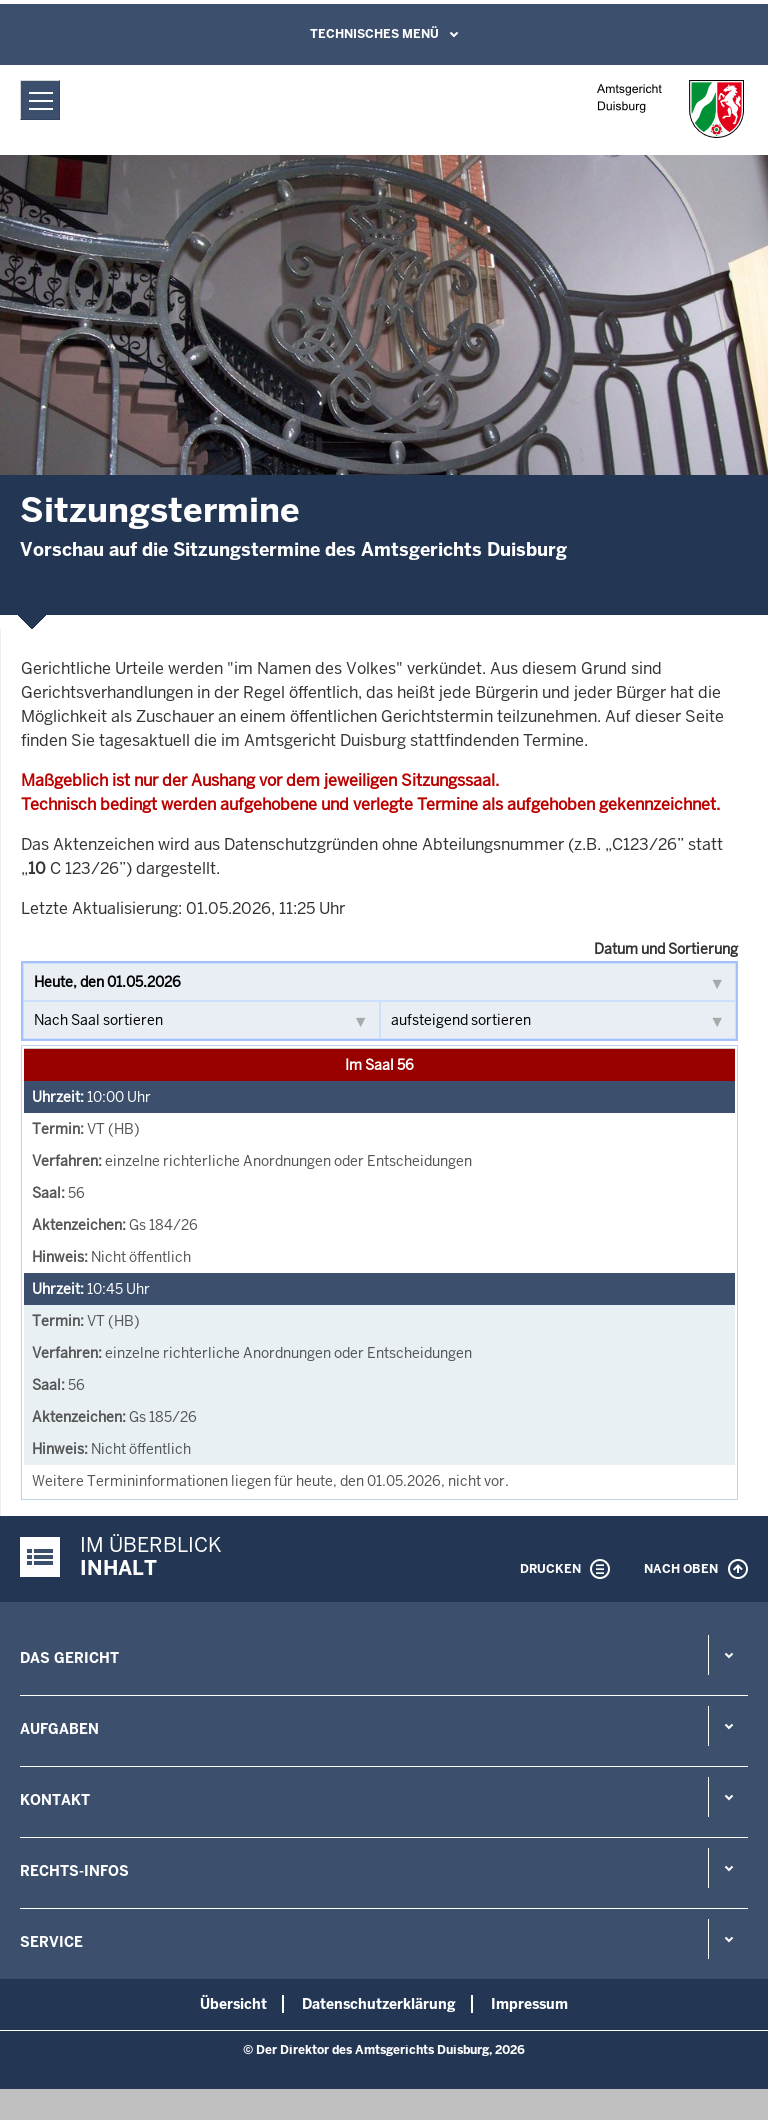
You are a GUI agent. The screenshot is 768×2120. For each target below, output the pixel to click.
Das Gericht (69, 1658)
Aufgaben (59, 1729)
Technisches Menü (374, 34)
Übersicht (233, 2004)
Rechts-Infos (74, 1871)
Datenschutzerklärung (379, 2004)
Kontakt (55, 1800)
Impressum (529, 2004)
